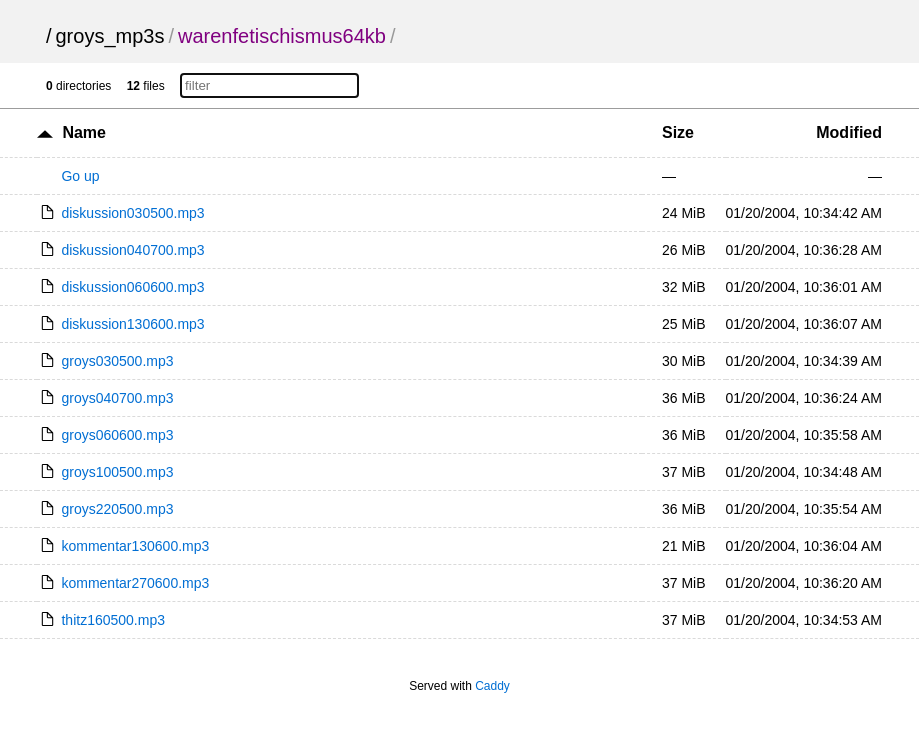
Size (678, 132)
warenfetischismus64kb (282, 36)
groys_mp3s (110, 36)
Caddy (492, 686)
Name (84, 132)
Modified (849, 132)
